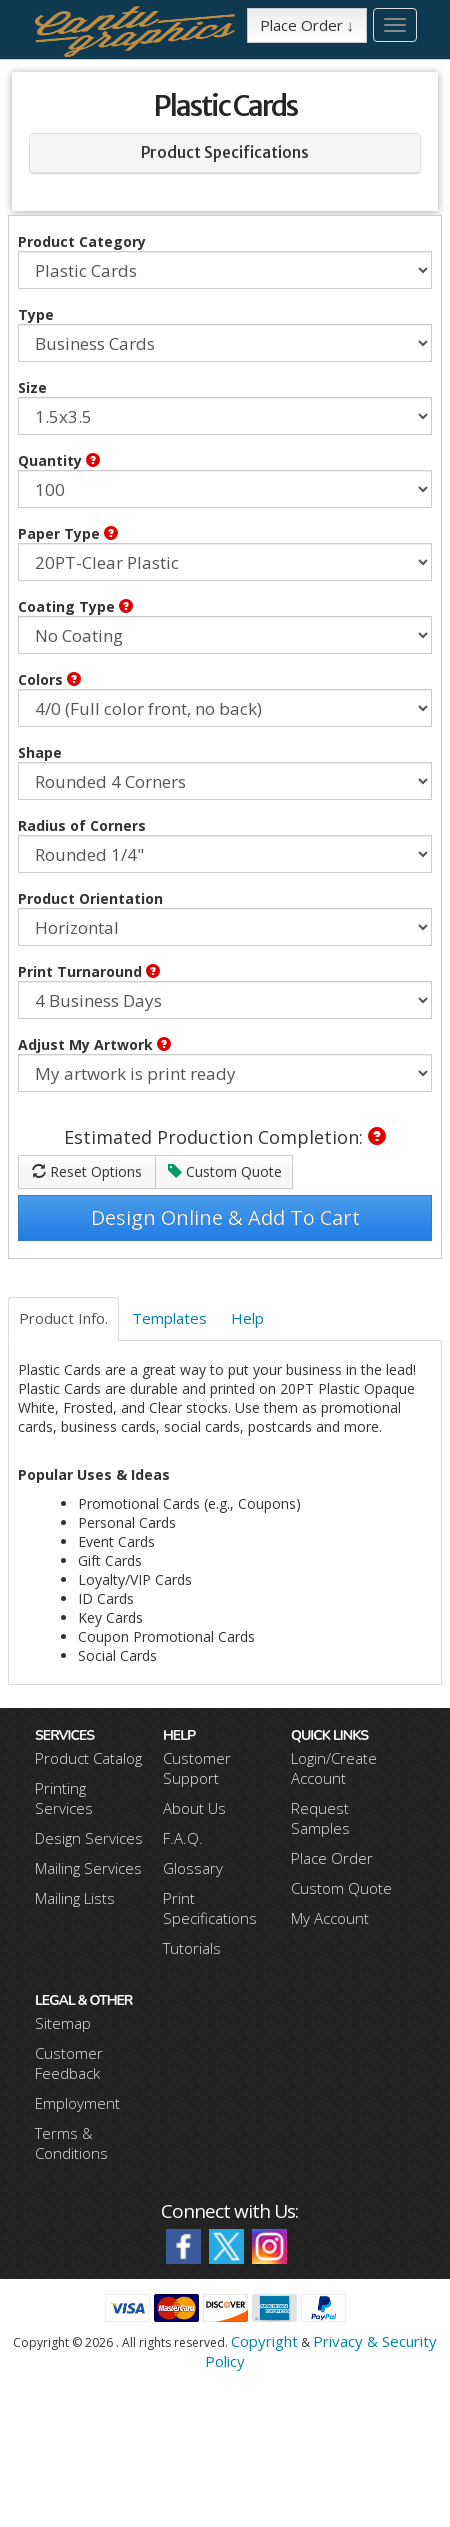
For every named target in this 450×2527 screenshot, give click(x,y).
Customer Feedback (69, 2063)
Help (247, 1318)
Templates (169, 1318)
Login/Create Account (334, 1768)
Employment (77, 2103)
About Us (194, 1808)
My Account (330, 1918)
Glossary (193, 1868)
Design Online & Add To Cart (225, 1217)
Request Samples (320, 1818)
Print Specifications (210, 1908)
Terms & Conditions (71, 2143)
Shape (40, 752)
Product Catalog (88, 1758)
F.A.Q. (183, 1838)
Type (36, 314)
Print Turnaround (89, 971)
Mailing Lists (75, 1898)
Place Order (332, 1858)
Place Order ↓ (307, 25)
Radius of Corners (82, 825)
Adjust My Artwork (94, 1044)
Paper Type (68, 533)
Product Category (82, 241)
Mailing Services (88, 1868)
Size (32, 387)
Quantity (59, 460)
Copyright (264, 2341)
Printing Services (64, 1798)
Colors (49, 679)
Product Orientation (90, 898)
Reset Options (87, 1171)
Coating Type (75, 606)
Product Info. (63, 1318)
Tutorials (192, 1948)
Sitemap (63, 2023)
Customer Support (197, 1768)
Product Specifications (225, 152)
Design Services (89, 1838)
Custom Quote (225, 1171)
